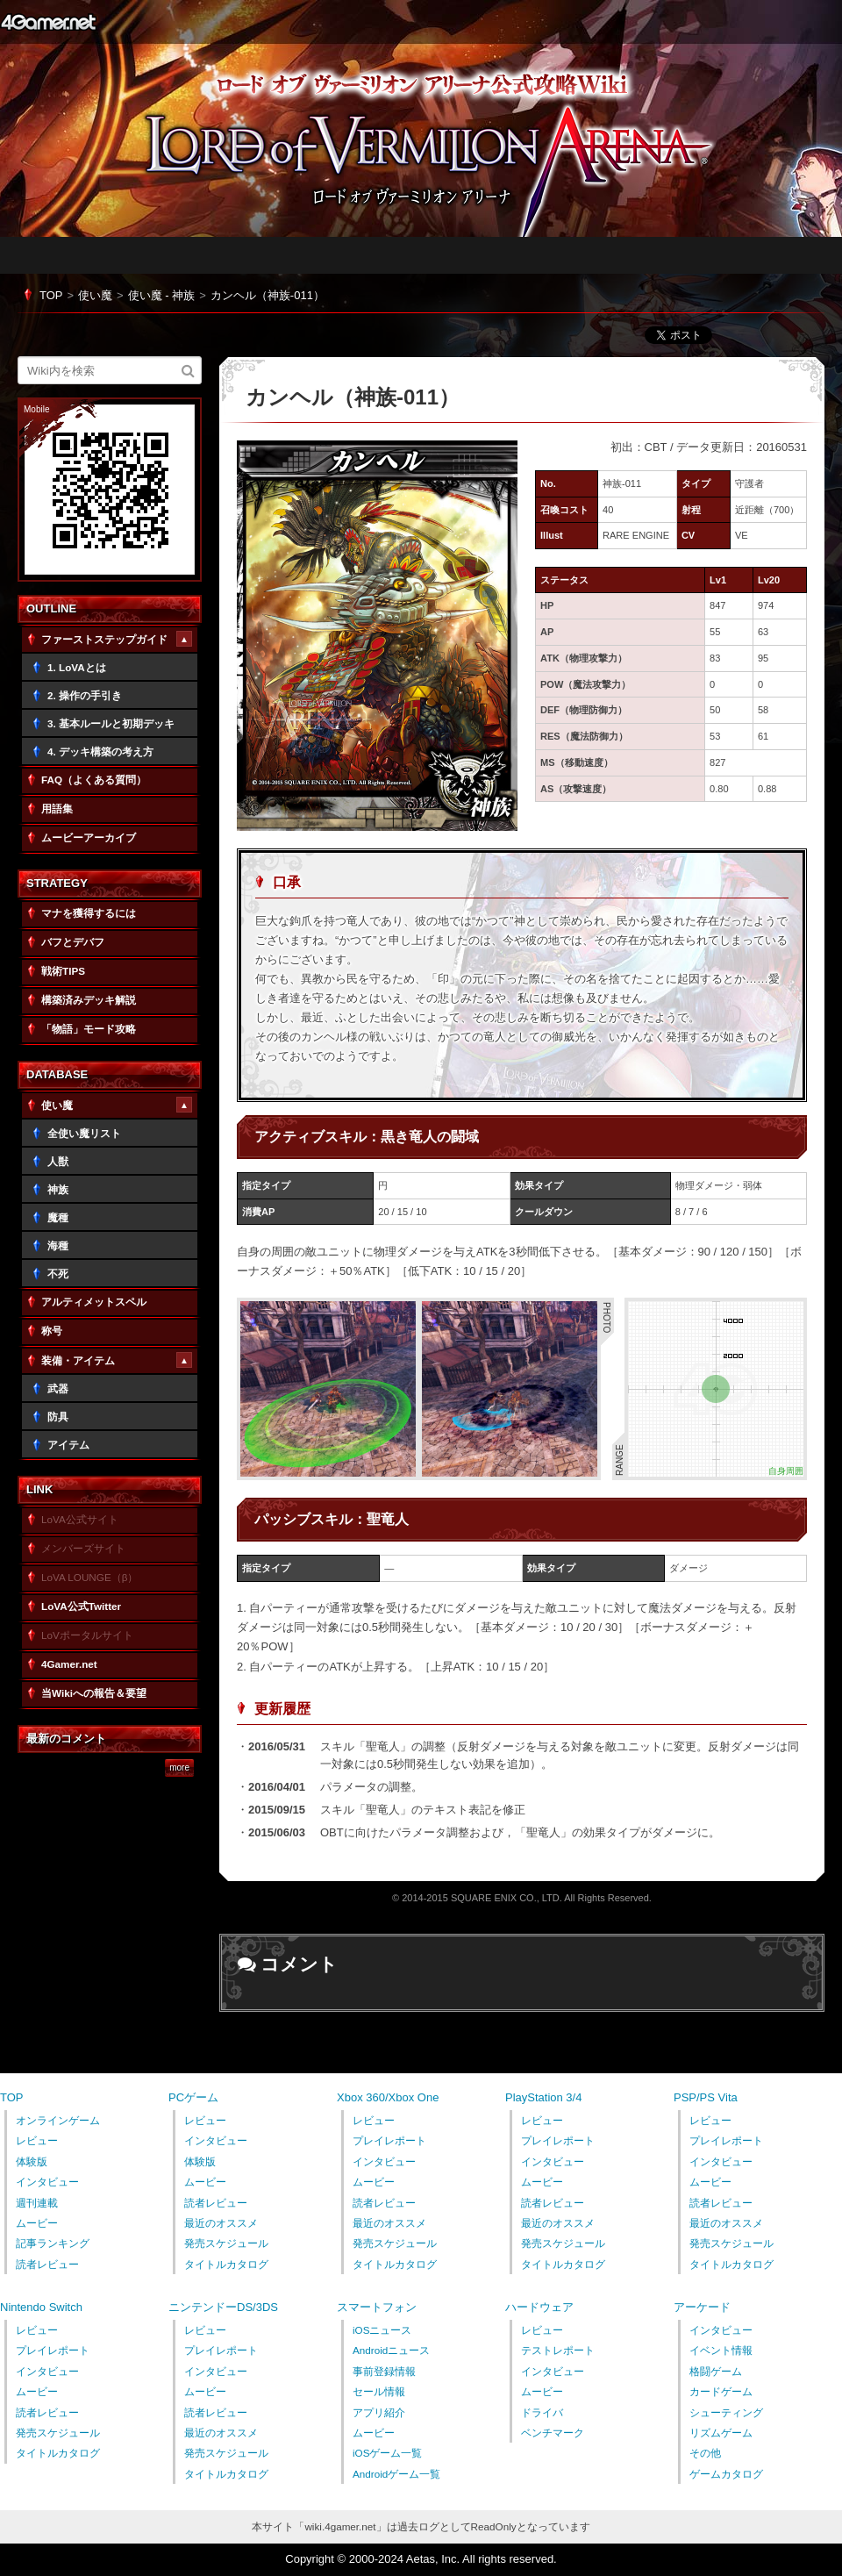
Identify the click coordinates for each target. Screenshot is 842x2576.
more (179, 1768)
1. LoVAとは (76, 667)
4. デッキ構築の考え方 (100, 751)
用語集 (57, 808)
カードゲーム (721, 2391)
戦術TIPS (63, 971)
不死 (57, 1273)
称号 (51, 1330)
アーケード (702, 2307)
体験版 (31, 2161)
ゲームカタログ (726, 2473)
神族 (57, 1189)
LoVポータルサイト (87, 1635)
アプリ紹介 (379, 2412)
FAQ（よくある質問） (93, 779)
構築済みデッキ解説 (88, 999)
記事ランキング (52, 2243)
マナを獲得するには (88, 913)
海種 (57, 1245)
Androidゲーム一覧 (396, 2473)
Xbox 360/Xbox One (388, 2097)
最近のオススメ (221, 2223)
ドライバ (542, 2412)
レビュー (37, 2140)
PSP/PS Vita (706, 2097)
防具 (57, 1416)
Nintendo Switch (41, 2307)
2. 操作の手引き (84, 695)
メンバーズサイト (83, 1548)
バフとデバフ (72, 942)
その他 (705, 2452)
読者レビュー (47, 2264)
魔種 (57, 1217)
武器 (57, 1388)
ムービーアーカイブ (88, 837)
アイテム (68, 1444)
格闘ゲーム (715, 2371)
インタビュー (47, 2181)
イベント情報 (721, 2350)
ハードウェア (539, 2307)
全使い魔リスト (84, 1133)
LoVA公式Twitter (81, 1606)
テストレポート (558, 2350)
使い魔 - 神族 (162, 295)
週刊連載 (37, 2202)
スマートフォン (377, 2307)
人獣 (57, 1161)
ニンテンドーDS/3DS (223, 2307)
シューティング (726, 2412)
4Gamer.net (48, 22)
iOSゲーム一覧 (387, 2452)
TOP (51, 295)
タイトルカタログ (226, 2264)
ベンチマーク (552, 2432)
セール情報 (379, 2391)
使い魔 (95, 295)
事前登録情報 (384, 2371)
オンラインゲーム (58, 2120)
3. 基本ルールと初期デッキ (111, 723)
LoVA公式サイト (79, 1519)
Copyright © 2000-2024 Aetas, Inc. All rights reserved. (420, 2558)
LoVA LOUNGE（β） (89, 1577)
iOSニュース (382, 2330)
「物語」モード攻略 (88, 1028)
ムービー (37, 2223)
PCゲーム (193, 2097)
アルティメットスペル (93, 1301)
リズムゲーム (721, 2432)
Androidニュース (391, 2350)
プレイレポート (389, 2140)
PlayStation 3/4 (543, 2097)
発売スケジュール (226, 2243)
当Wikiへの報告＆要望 (93, 1693)
